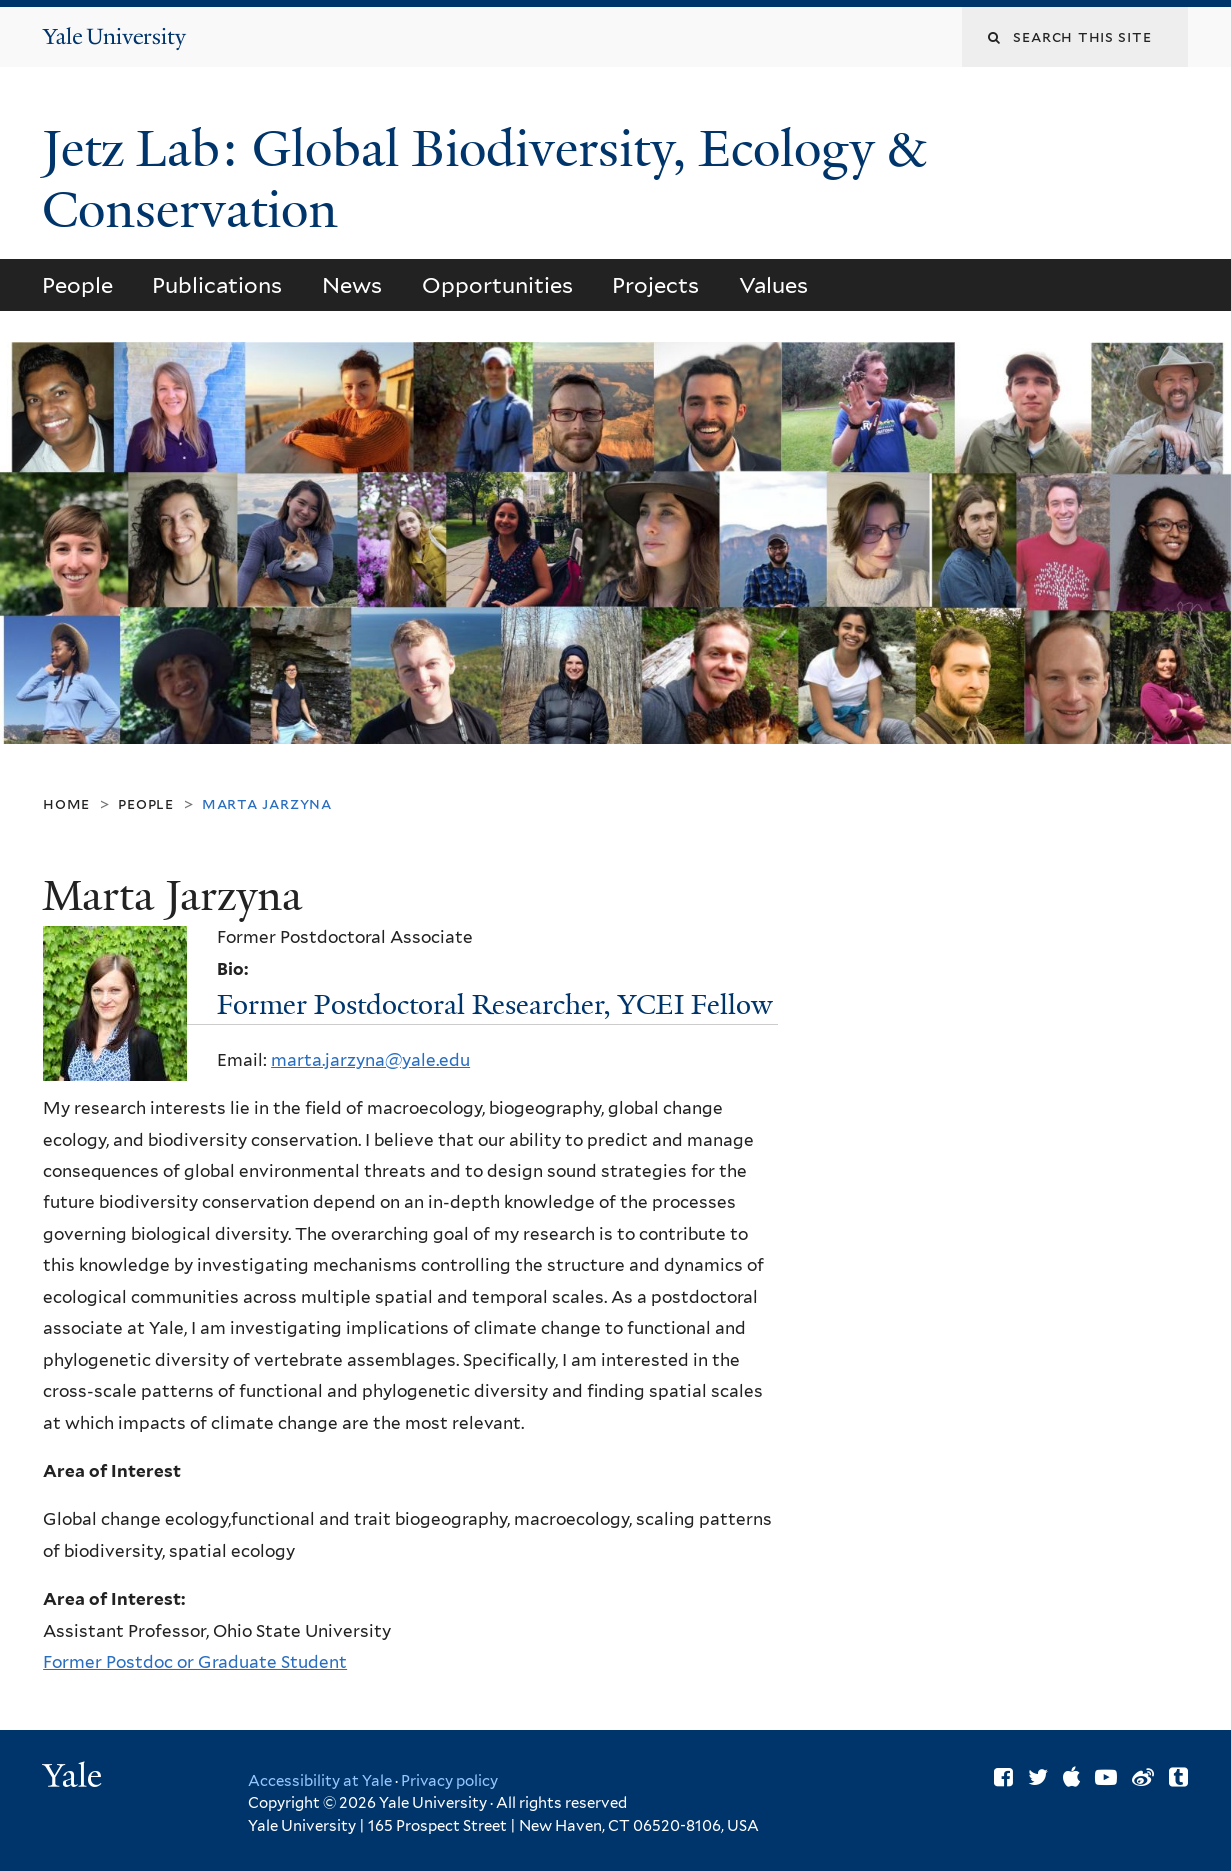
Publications (217, 285)
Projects (655, 285)
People (77, 285)
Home (66, 803)
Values (773, 285)
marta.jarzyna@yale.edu (370, 1060)
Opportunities (497, 285)
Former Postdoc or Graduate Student (195, 1662)
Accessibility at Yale (320, 1781)
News (352, 285)
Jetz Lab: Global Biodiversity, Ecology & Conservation (483, 179)
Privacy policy (449, 1781)
